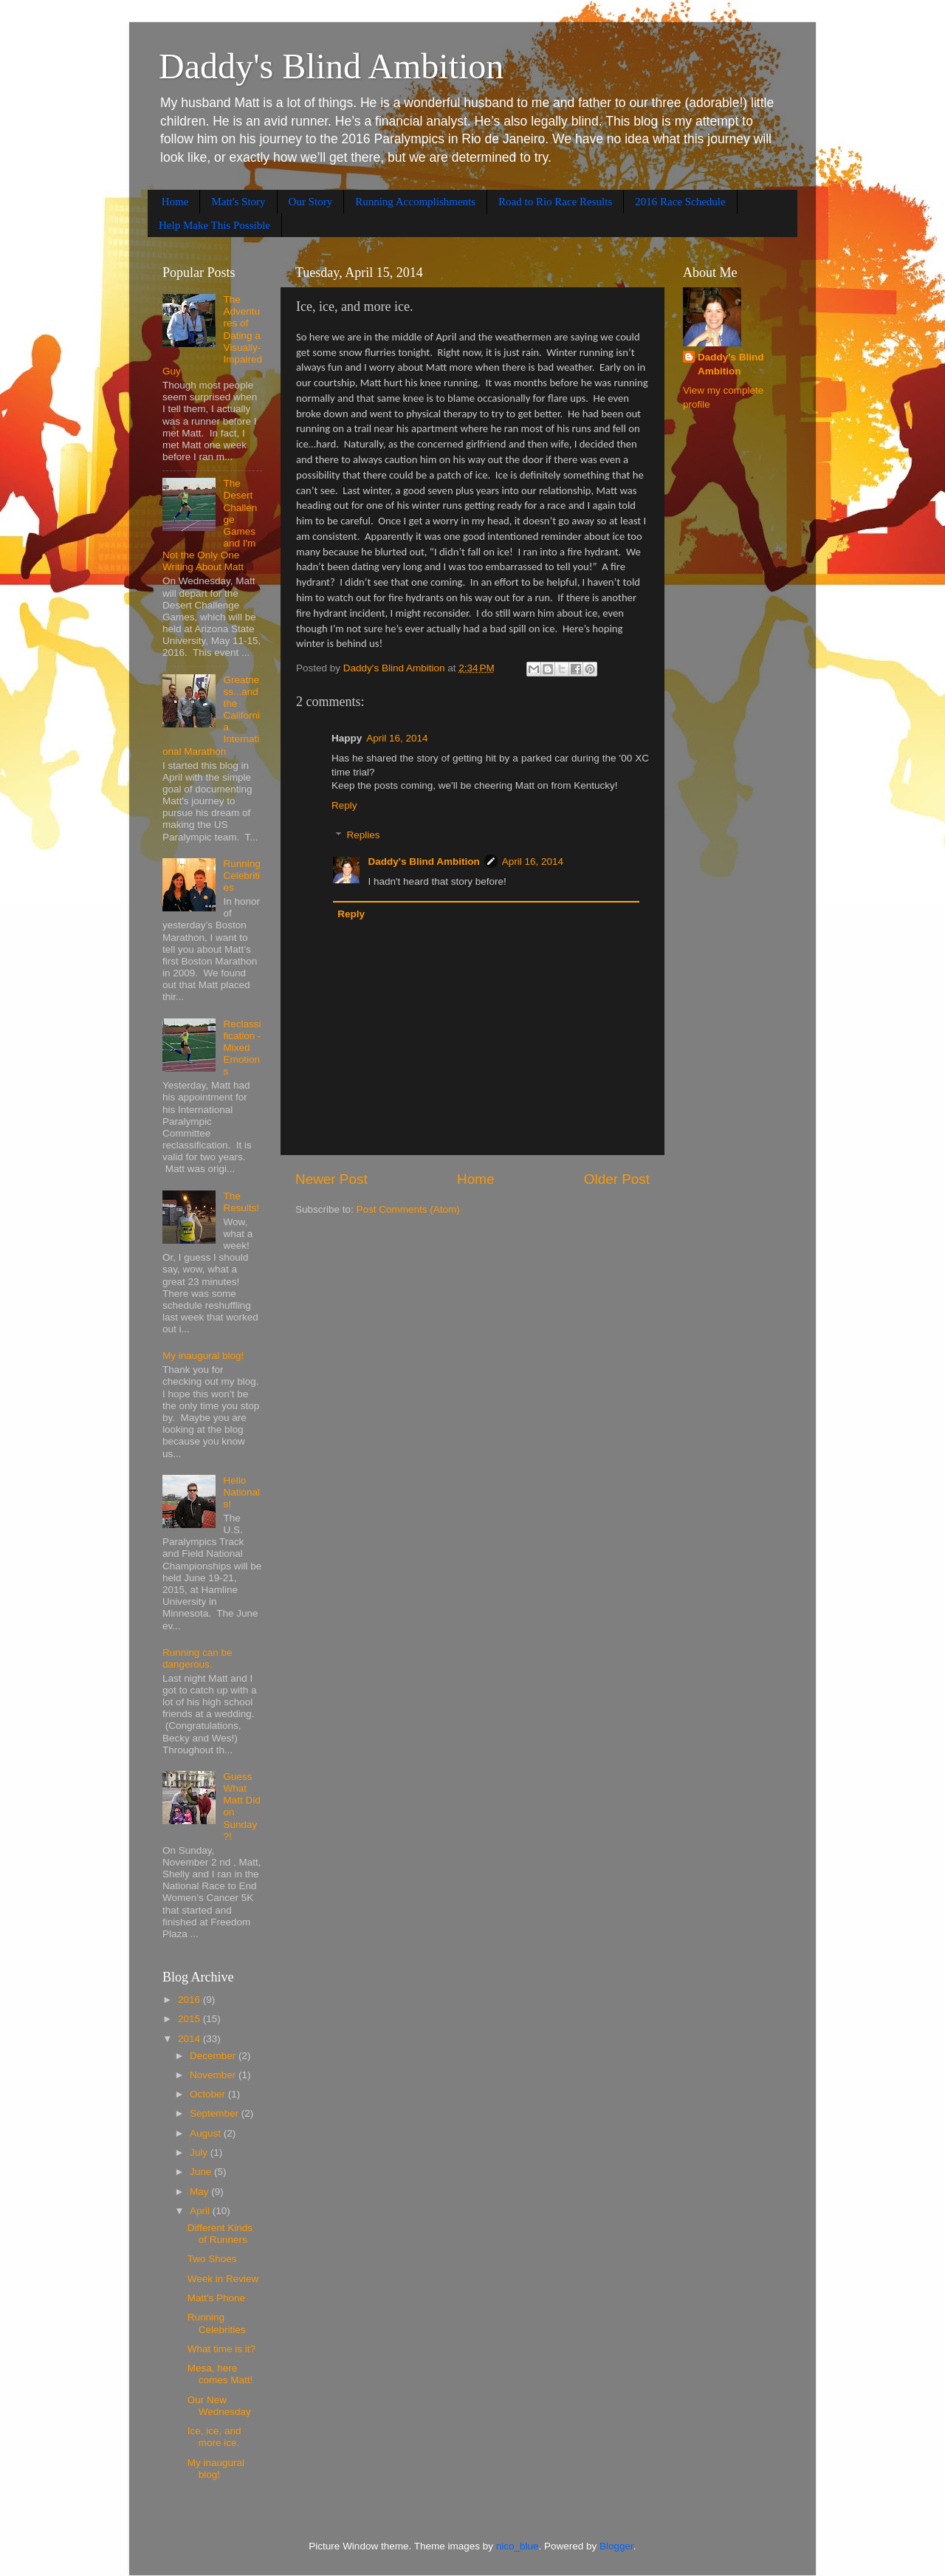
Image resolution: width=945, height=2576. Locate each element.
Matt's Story (238, 202)
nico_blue (517, 2546)
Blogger (616, 2546)
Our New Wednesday (219, 2405)
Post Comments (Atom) (408, 1209)
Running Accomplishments (415, 202)
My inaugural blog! (203, 1355)
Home (175, 202)
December (214, 2055)
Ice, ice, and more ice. (214, 2436)
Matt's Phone (216, 2297)
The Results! (241, 1202)
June (202, 2171)
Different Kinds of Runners (220, 2233)
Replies (363, 835)
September (215, 2113)
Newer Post (331, 1179)
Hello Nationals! (241, 1492)
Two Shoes (212, 2258)
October (209, 2094)
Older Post (617, 1179)
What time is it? (221, 2348)
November (214, 2074)
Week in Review (223, 2278)
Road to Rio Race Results (555, 202)
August (207, 2133)
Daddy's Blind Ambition (331, 66)
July (200, 2152)
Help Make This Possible (214, 225)
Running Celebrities (241, 875)
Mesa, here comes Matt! (220, 2374)
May (200, 2191)
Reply (344, 805)
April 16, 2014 (396, 738)
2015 (190, 2018)
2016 (190, 1999)
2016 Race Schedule (680, 202)
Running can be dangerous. (197, 1658)
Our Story (311, 202)
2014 (190, 2038)
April (201, 2210)
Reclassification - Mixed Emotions (242, 1048)
